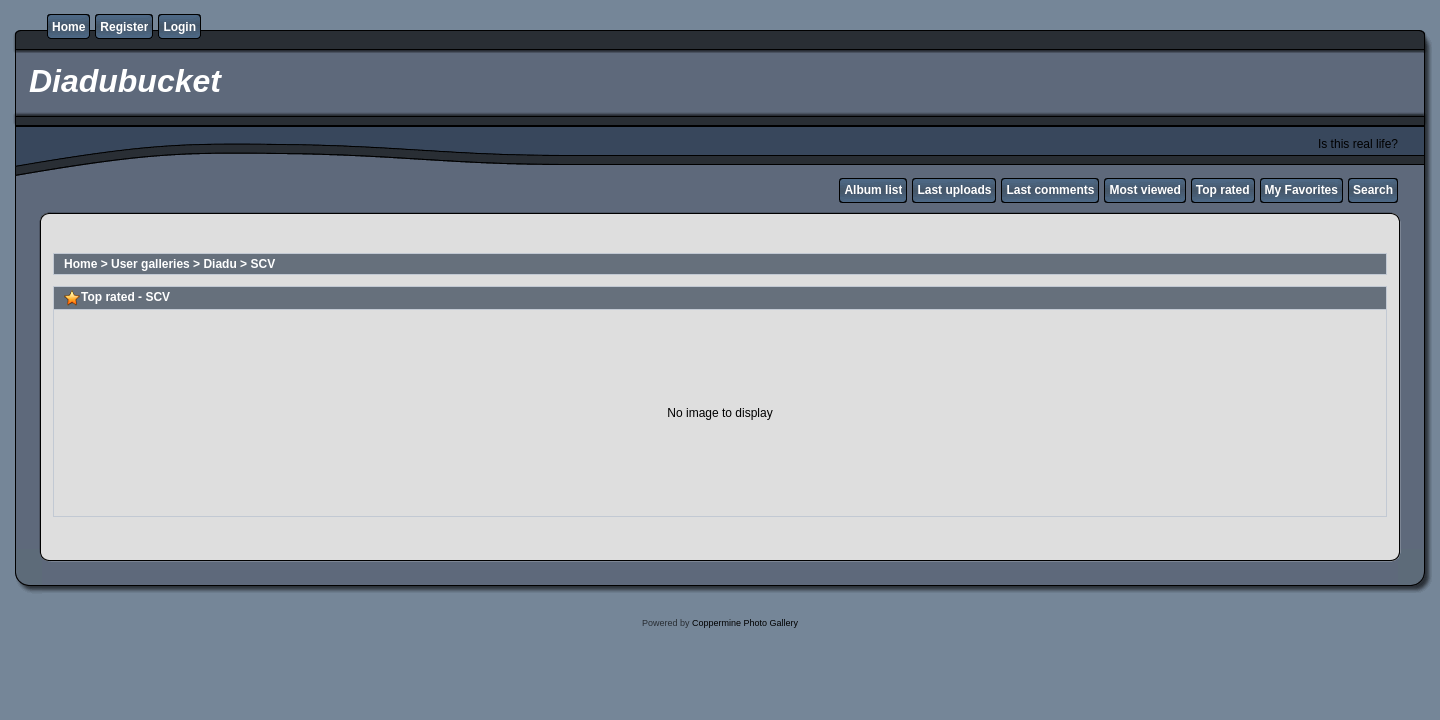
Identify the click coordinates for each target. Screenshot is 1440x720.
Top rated (1223, 190)
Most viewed (1144, 190)
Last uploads (954, 190)
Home (68, 27)
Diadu (219, 264)
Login (179, 27)
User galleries (150, 264)
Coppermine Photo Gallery (745, 623)
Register (124, 27)
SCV (262, 264)
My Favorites (1301, 190)
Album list (873, 190)
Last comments (1050, 190)
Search (1373, 190)
